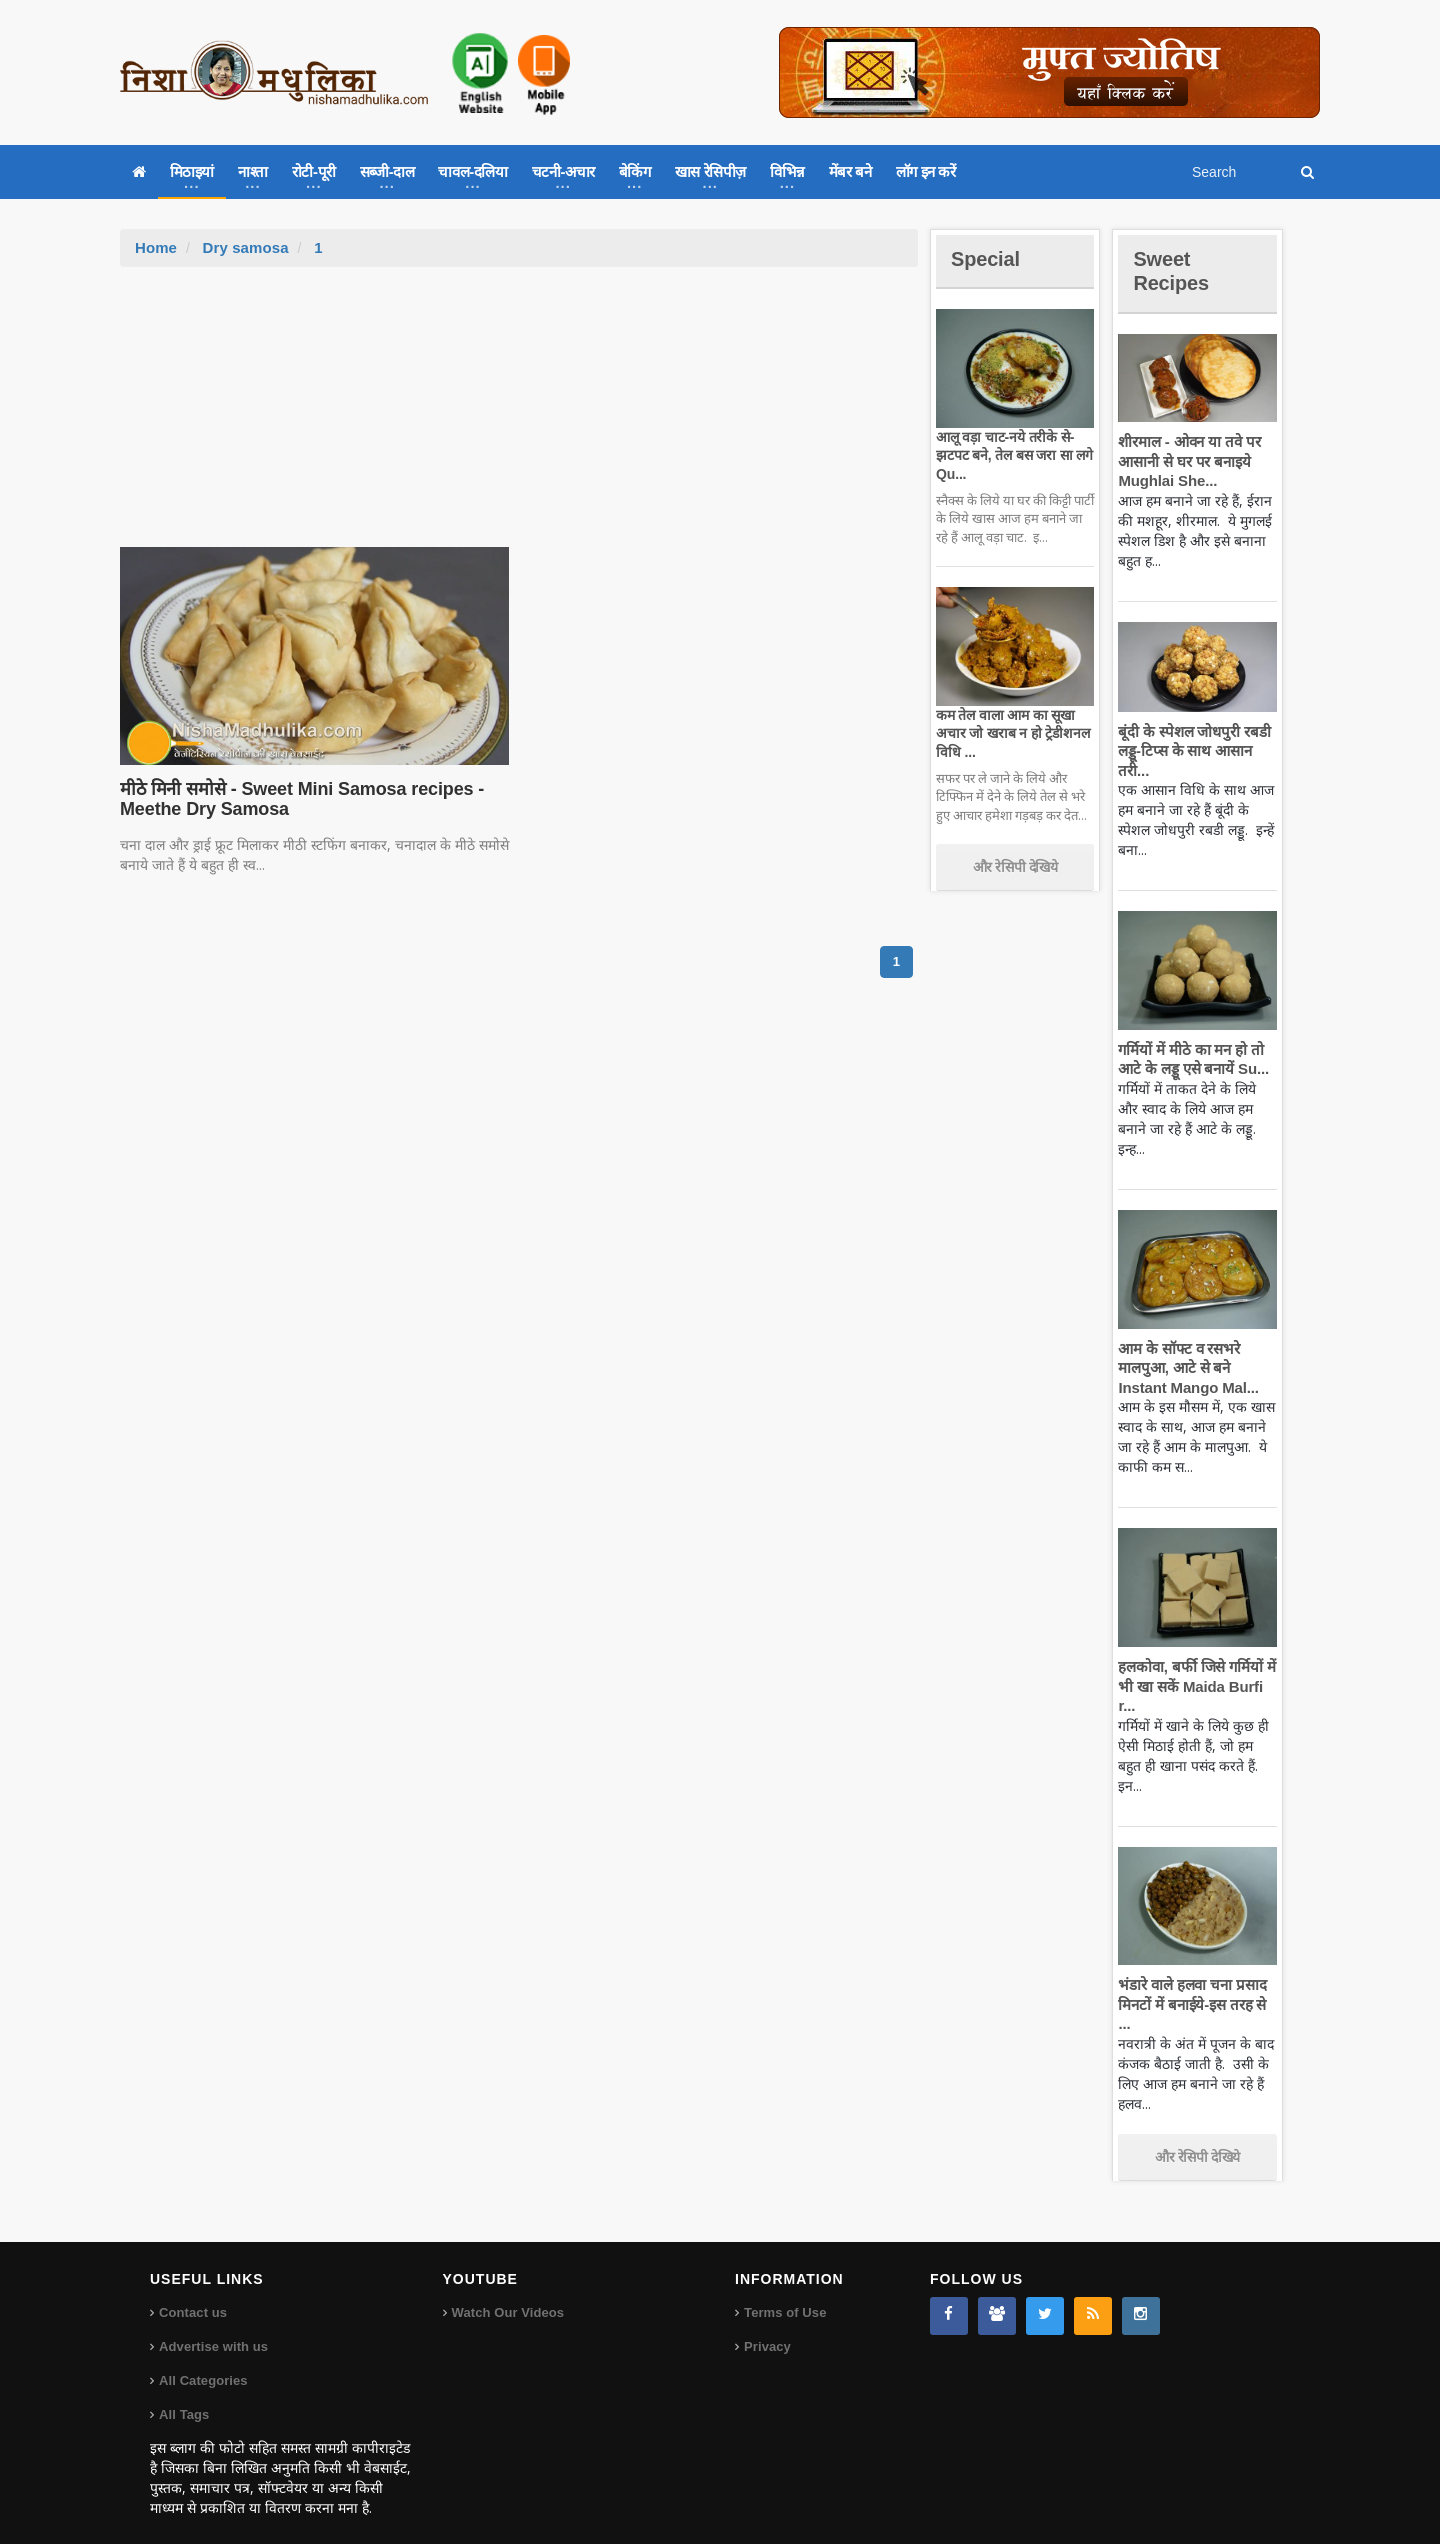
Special (988, 258)
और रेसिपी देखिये (1015, 867)
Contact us (192, 2293)
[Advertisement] (519, 417)
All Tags (184, 2395)
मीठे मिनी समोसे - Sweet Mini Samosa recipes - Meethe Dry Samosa (297, 799)
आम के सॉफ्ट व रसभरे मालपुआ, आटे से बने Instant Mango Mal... (1185, 1368)
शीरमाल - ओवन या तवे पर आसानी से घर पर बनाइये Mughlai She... (1187, 461)
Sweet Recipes (1174, 270)
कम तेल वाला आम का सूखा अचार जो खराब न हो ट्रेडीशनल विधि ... (1010, 733)
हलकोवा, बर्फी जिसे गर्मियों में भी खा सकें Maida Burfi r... (1194, 1686)
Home (156, 247)
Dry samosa (244, 247)
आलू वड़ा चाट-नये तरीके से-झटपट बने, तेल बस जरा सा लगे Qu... (1011, 455)
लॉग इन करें (926, 171)
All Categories (202, 2361)
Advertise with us (213, 2327)
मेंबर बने (850, 171)
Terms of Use (784, 2293)
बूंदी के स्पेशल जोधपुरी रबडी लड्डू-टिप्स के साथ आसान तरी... (1191, 751)
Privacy (767, 2327)
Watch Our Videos (507, 2293)
